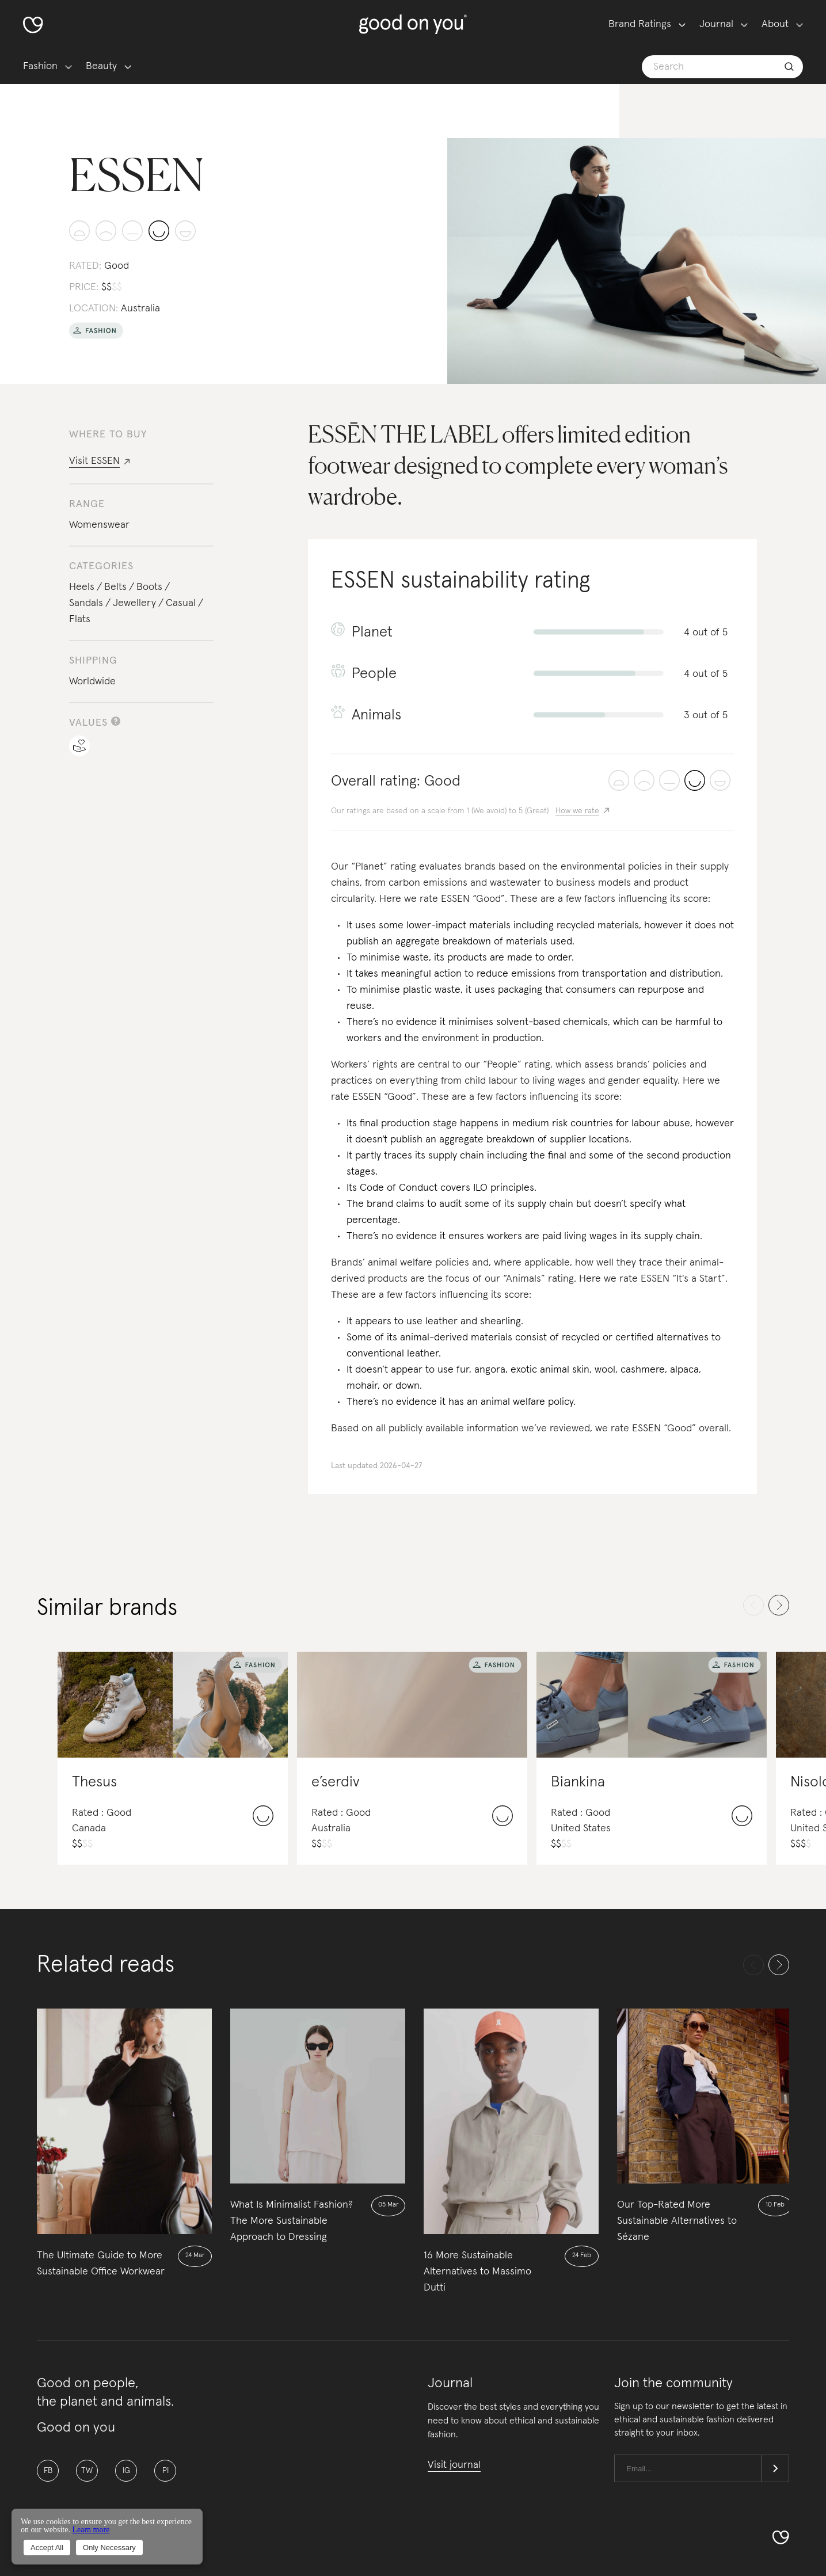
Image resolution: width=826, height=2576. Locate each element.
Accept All (47, 2547)
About (775, 24)
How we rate (577, 811)
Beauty (101, 66)
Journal (716, 24)
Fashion (40, 66)
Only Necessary (109, 2547)
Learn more (90, 2529)
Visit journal (454, 2465)
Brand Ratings (639, 24)
